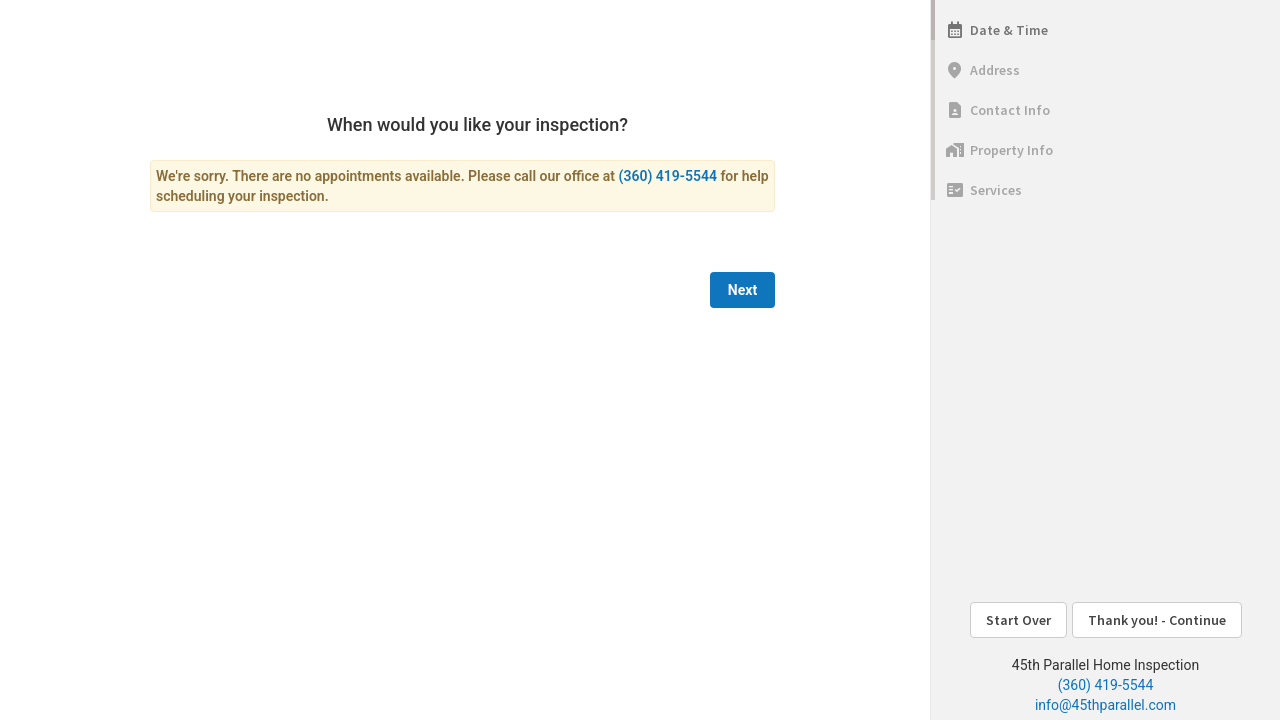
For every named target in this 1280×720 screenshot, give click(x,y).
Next (742, 290)
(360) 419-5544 (1106, 685)
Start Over (1018, 620)
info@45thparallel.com (1105, 705)
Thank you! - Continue (1157, 620)
